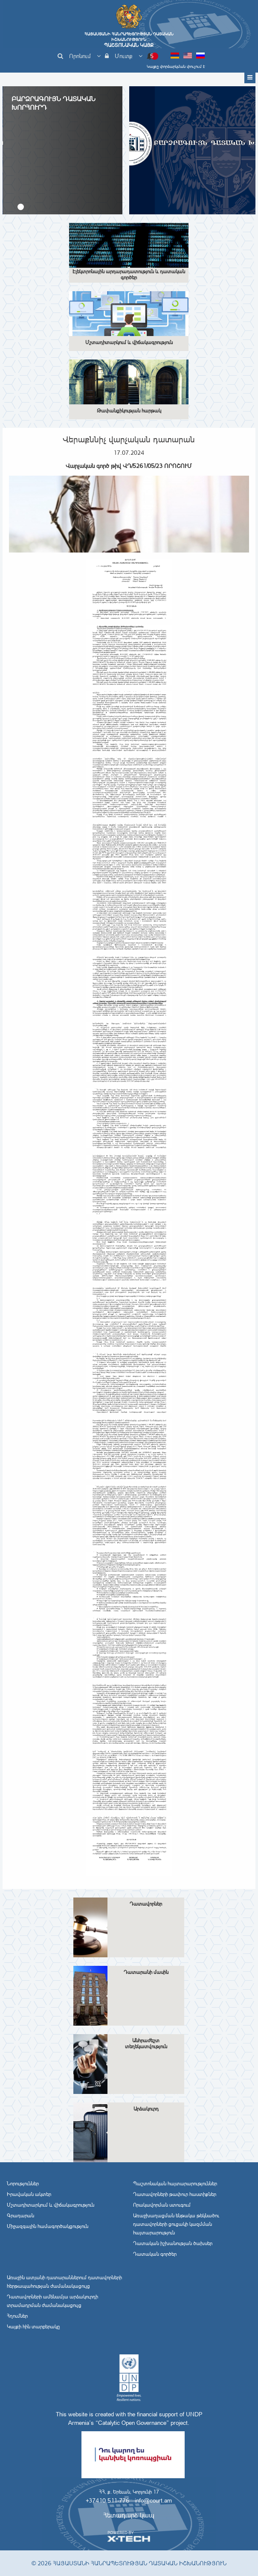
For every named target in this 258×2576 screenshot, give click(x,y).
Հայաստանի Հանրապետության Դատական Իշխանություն (128, 39)
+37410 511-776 (107, 2500)
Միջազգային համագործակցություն (47, 2226)
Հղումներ (17, 2316)
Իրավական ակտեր (29, 2194)
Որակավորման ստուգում (162, 2205)
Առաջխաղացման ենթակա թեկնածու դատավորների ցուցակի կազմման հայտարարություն (176, 2224)
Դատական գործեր (155, 2254)
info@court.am (153, 2500)
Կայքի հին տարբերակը (33, 2327)
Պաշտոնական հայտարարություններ (175, 2184)
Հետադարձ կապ (128, 2515)
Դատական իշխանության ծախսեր (172, 2243)
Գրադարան (20, 2216)
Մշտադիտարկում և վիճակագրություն (50, 2205)
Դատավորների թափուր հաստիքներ (174, 2194)
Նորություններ (23, 2184)
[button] (20, 207)
